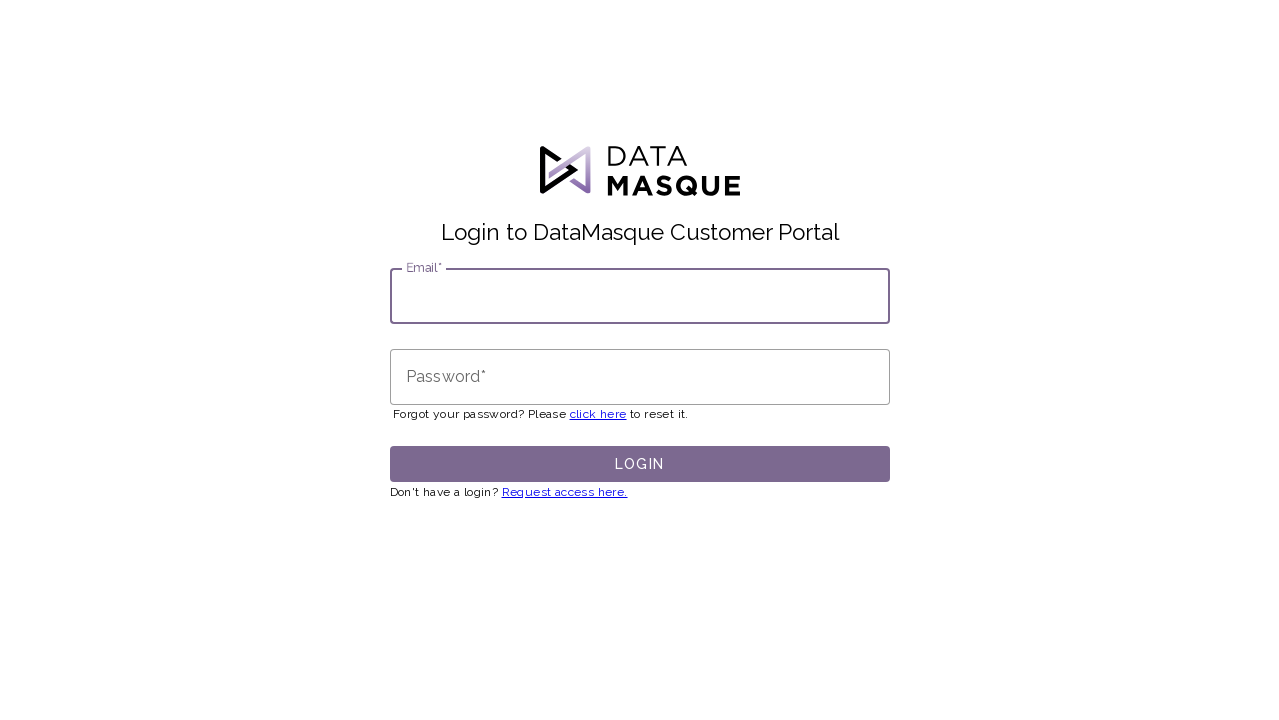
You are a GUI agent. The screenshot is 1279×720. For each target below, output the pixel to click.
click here (598, 414)
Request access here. (565, 492)
